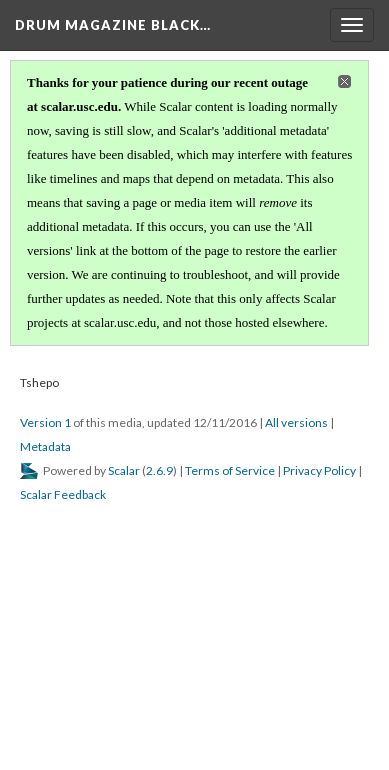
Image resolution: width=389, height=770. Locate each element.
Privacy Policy (319, 470)
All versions (296, 422)
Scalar (124, 470)
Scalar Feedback (63, 494)
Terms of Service (230, 470)
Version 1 (45, 422)
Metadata (45, 446)
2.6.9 (159, 470)
